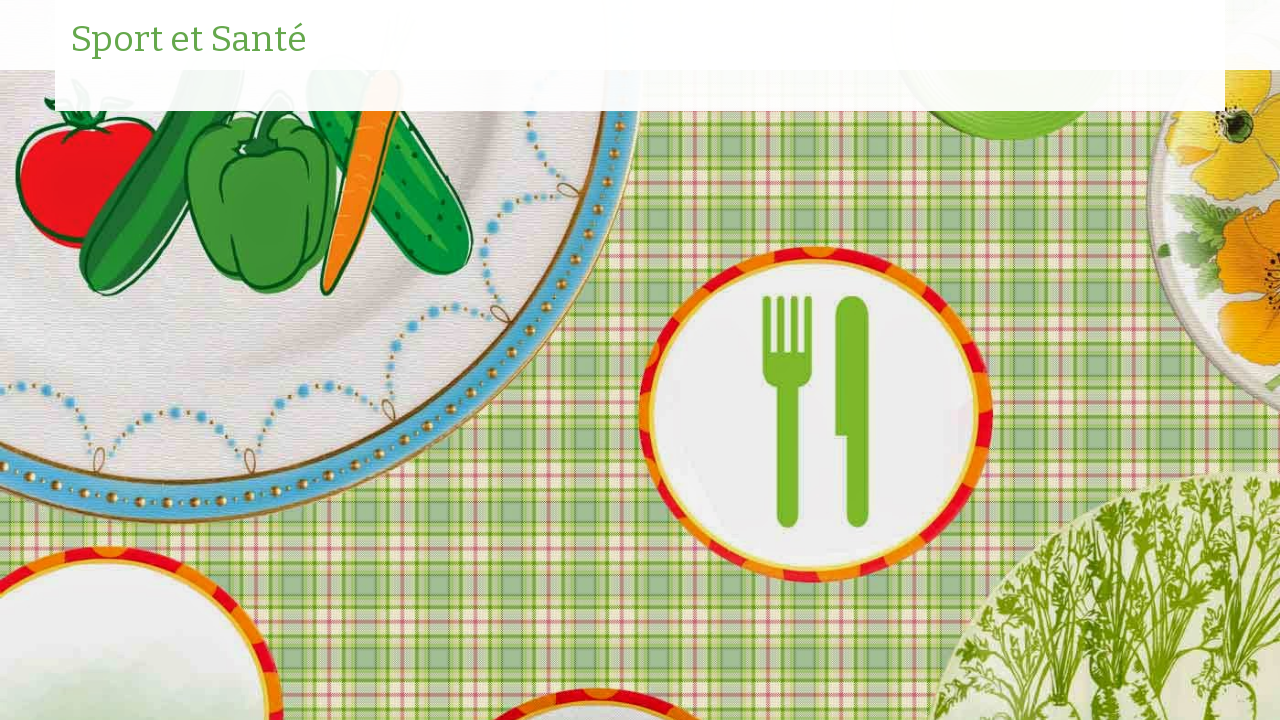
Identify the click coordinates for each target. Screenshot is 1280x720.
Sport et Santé (188, 40)
